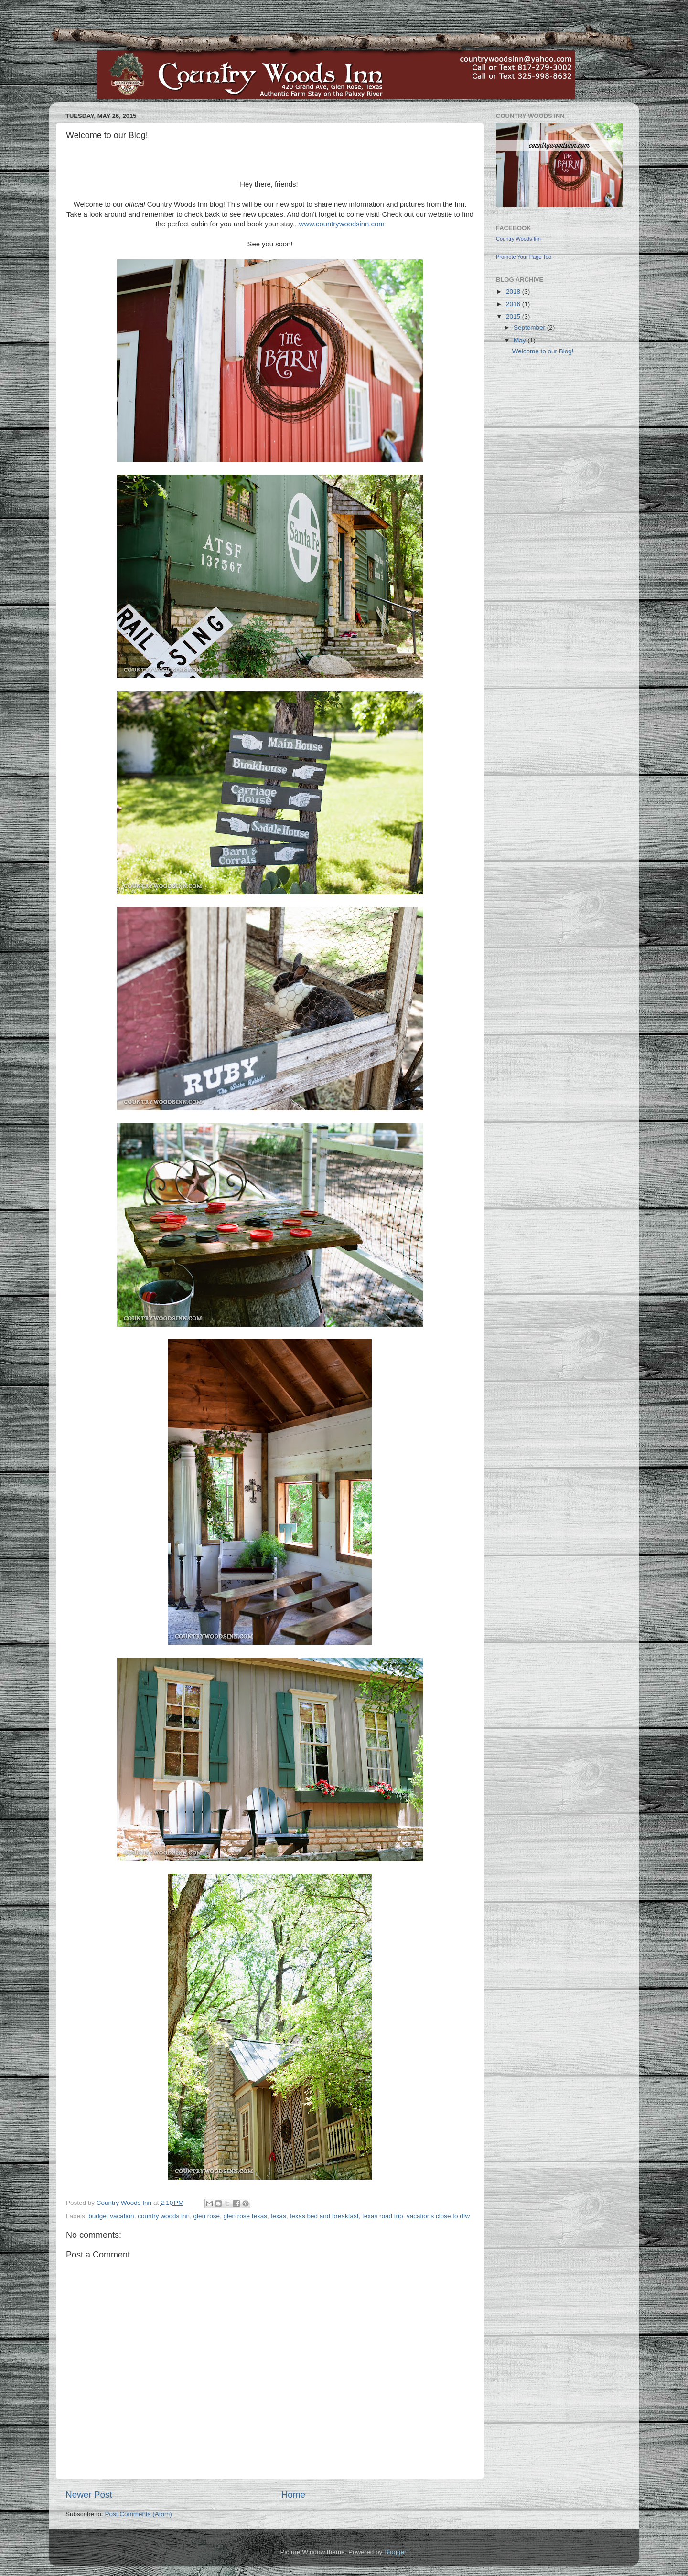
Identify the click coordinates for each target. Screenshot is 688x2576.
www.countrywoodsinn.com (342, 224)
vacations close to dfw (438, 2216)
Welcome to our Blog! (543, 351)
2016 (514, 304)
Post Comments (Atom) (138, 2514)
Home (293, 2495)
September (530, 327)
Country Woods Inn (518, 239)
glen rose (206, 2216)
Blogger (395, 2551)
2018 (514, 291)
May (520, 340)
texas (278, 2216)
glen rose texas (246, 2216)
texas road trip (382, 2216)
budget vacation (111, 2216)
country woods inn (164, 2216)
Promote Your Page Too (523, 257)
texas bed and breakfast (324, 2216)
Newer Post (88, 2495)
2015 (514, 316)
